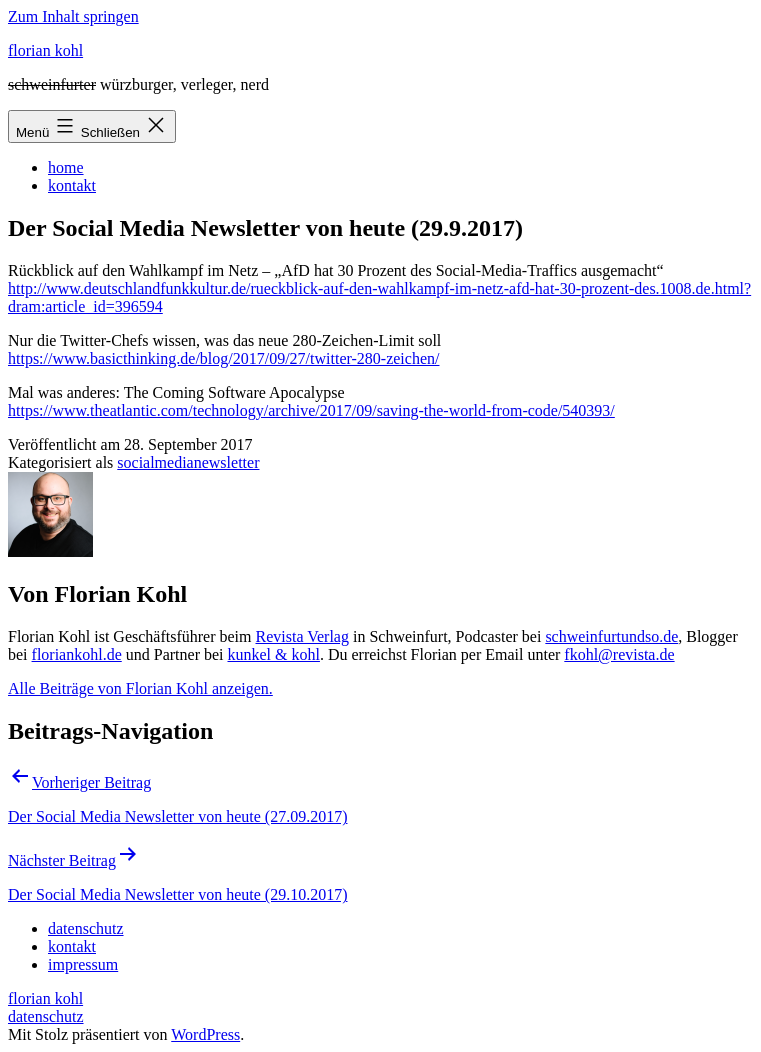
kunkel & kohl (274, 654)
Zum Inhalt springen (73, 16)
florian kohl (45, 50)
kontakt (72, 185)
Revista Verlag (302, 636)
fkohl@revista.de (619, 654)
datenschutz (46, 1016)
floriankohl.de (77, 654)
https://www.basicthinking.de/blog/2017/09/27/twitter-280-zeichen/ (223, 358)
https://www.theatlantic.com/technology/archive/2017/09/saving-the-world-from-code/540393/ (311, 410)
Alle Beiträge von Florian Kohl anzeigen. (140, 688)
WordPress (205, 1034)
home (66, 167)
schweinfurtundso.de (611, 636)
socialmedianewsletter (188, 462)
